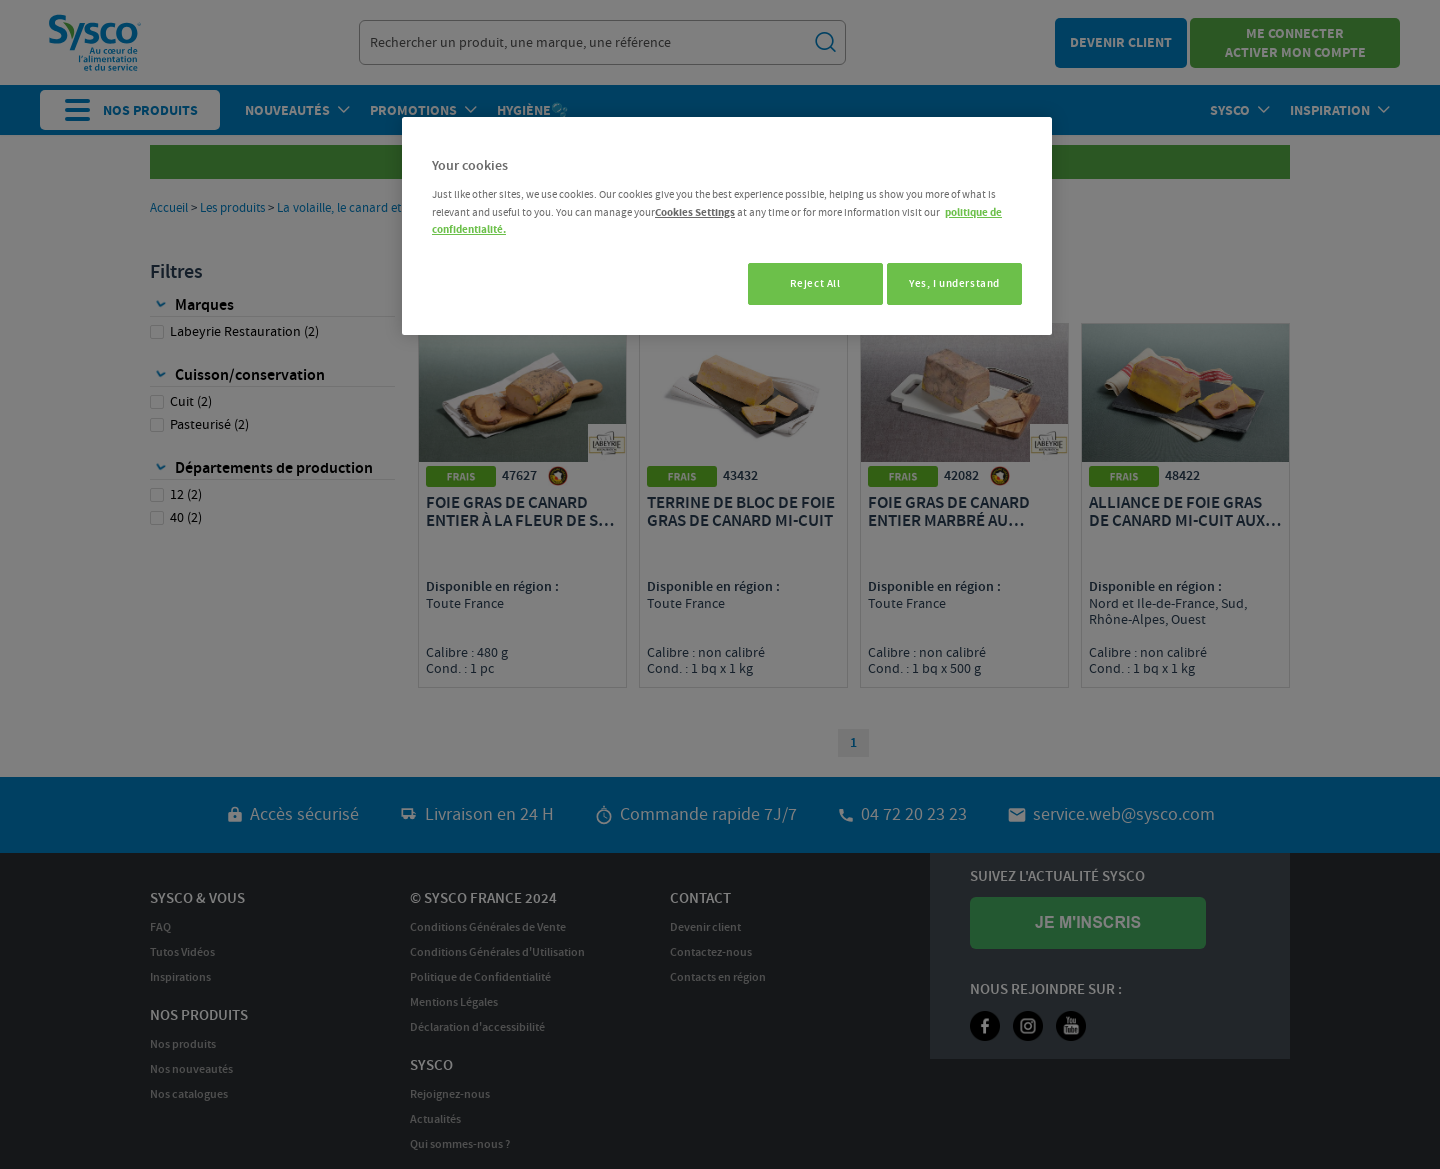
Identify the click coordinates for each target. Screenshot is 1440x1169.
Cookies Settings (695, 212)
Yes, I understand (954, 283)
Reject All (805, 283)
